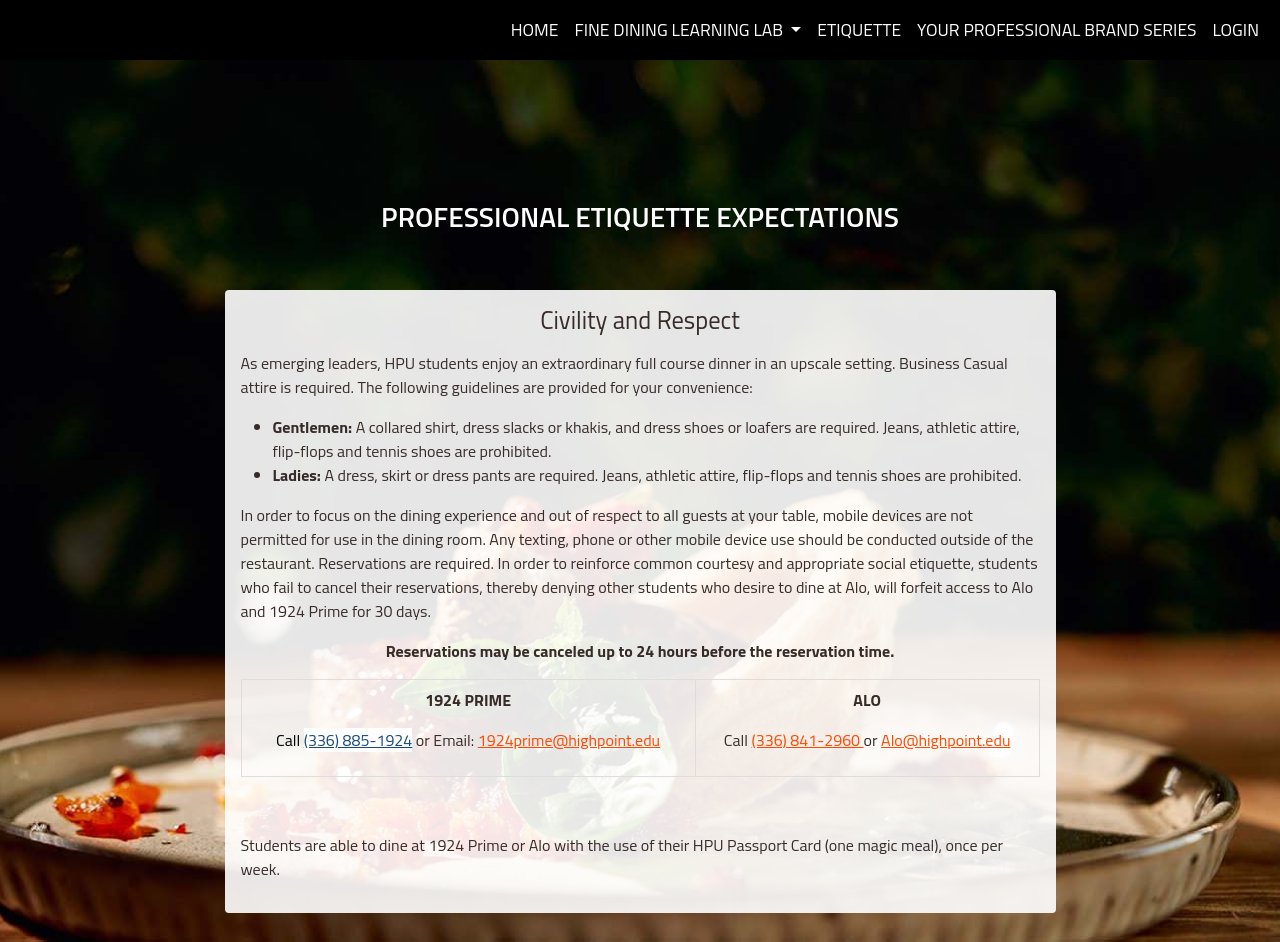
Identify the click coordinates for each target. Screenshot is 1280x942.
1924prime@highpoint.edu (569, 740)
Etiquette (859, 29)
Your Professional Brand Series (1056, 29)
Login (1236, 29)
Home (535, 29)
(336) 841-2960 (807, 740)
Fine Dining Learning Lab (680, 29)
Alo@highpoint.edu (945, 740)
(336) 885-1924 (358, 740)
